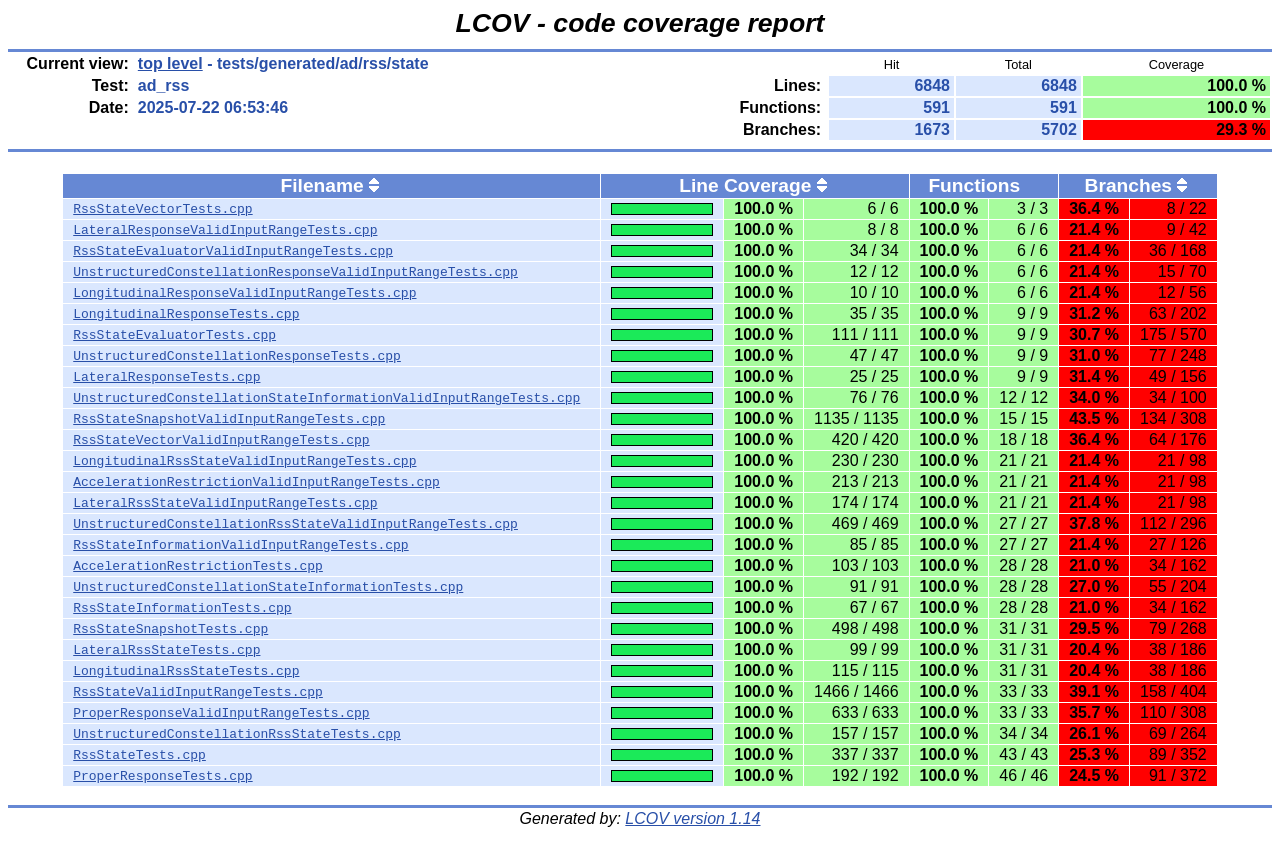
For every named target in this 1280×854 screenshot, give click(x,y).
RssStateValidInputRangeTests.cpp (198, 692)
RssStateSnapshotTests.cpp (170, 629)
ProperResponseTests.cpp (162, 776)
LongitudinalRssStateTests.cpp (186, 671)
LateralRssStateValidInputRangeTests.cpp (225, 503)
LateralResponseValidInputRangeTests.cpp (225, 230)
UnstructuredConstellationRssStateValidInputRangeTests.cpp (295, 524)
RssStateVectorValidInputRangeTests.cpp (221, 440)
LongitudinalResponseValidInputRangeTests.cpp (244, 293)
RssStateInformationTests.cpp (182, 608)
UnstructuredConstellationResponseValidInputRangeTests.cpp (295, 272)
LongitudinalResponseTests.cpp (186, 314)
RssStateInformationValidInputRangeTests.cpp (240, 545)
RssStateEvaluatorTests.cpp (174, 335)
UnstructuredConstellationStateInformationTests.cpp (268, 587)
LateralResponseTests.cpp (166, 377)
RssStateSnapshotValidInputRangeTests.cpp (229, 419)
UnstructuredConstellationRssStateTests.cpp (237, 734)
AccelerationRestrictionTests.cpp (198, 566)
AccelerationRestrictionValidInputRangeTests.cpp (256, 482)
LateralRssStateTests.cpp (166, 650)
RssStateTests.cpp (139, 755)
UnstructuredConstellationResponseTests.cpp (237, 356)
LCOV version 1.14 (692, 818)
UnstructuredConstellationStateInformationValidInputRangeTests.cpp (326, 398)
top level (170, 63)
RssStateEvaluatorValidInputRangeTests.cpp (233, 251)
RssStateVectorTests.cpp (162, 209)
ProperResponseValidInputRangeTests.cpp (221, 713)
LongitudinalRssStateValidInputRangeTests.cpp (244, 461)
